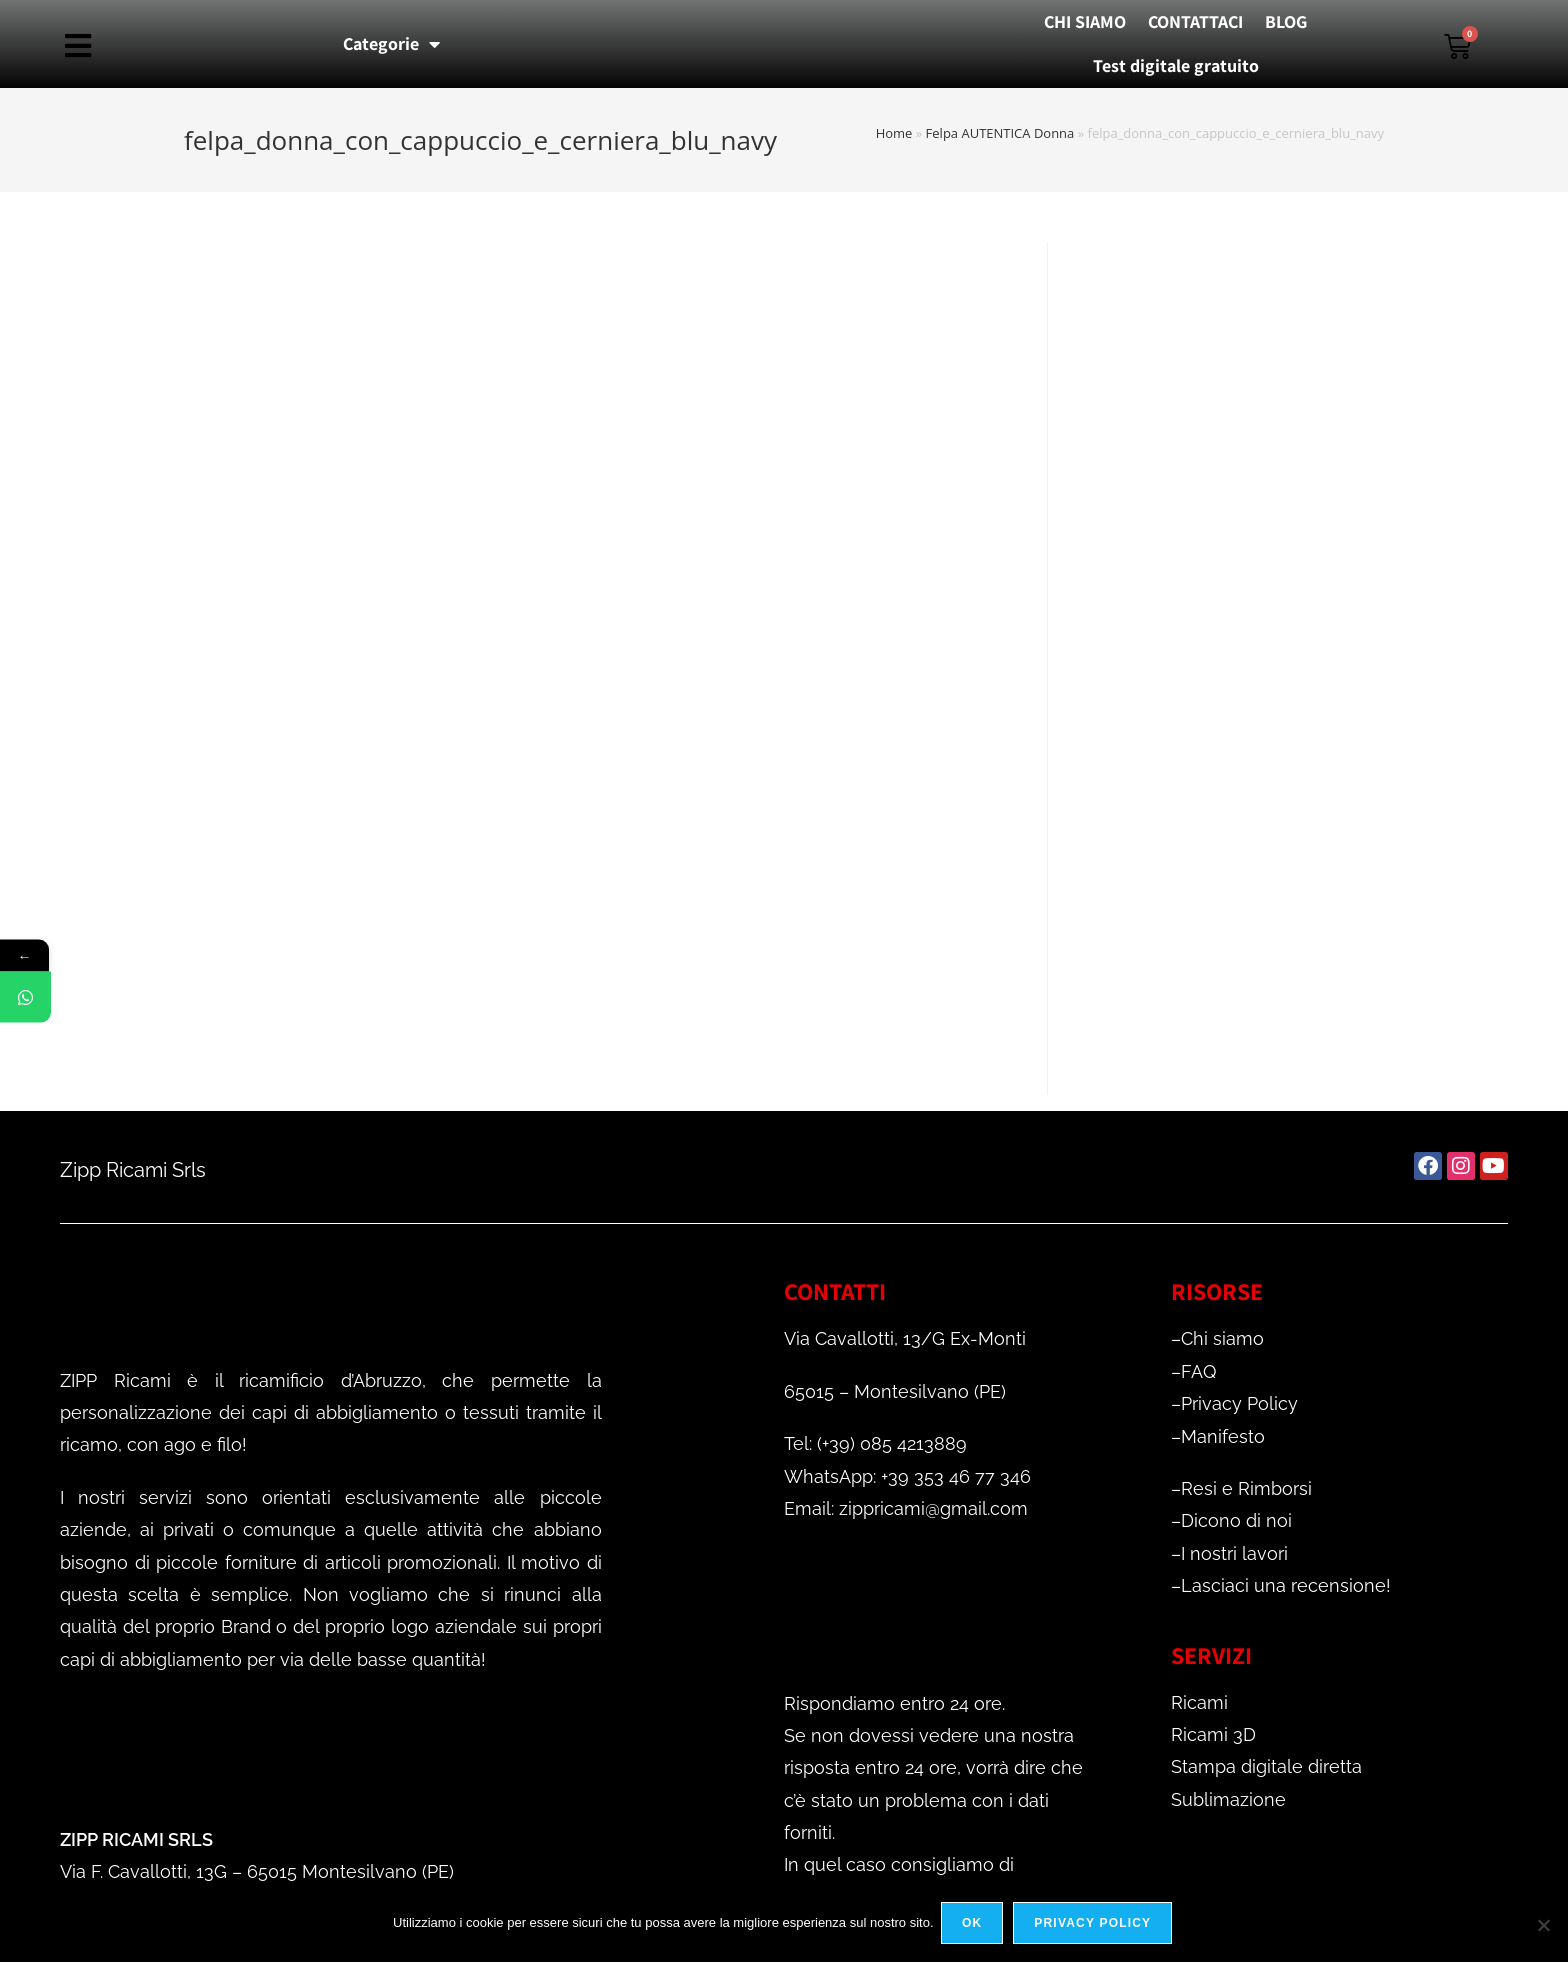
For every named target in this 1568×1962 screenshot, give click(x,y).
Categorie (391, 44)
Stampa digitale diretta (1266, 1766)
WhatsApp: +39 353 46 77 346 (907, 1476)
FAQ (1198, 1371)
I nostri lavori (1234, 1553)
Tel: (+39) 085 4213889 (875, 1443)
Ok (975, 1926)
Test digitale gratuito (1176, 65)
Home (894, 133)
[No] (1543, 1926)
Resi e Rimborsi (1246, 1488)
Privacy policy (1095, 1926)
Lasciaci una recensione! (1286, 1585)
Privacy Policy (1239, 1403)
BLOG (1286, 21)
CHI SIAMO (1085, 21)
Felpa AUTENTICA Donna (1000, 133)
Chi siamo (1222, 1338)
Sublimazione (1228, 1799)
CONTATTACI (1195, 21)
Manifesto (1223, 1436)
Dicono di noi (1236, 1520)
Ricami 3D (1213, 1734)
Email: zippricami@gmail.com (906, 1508)
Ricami (1199, 1702)
